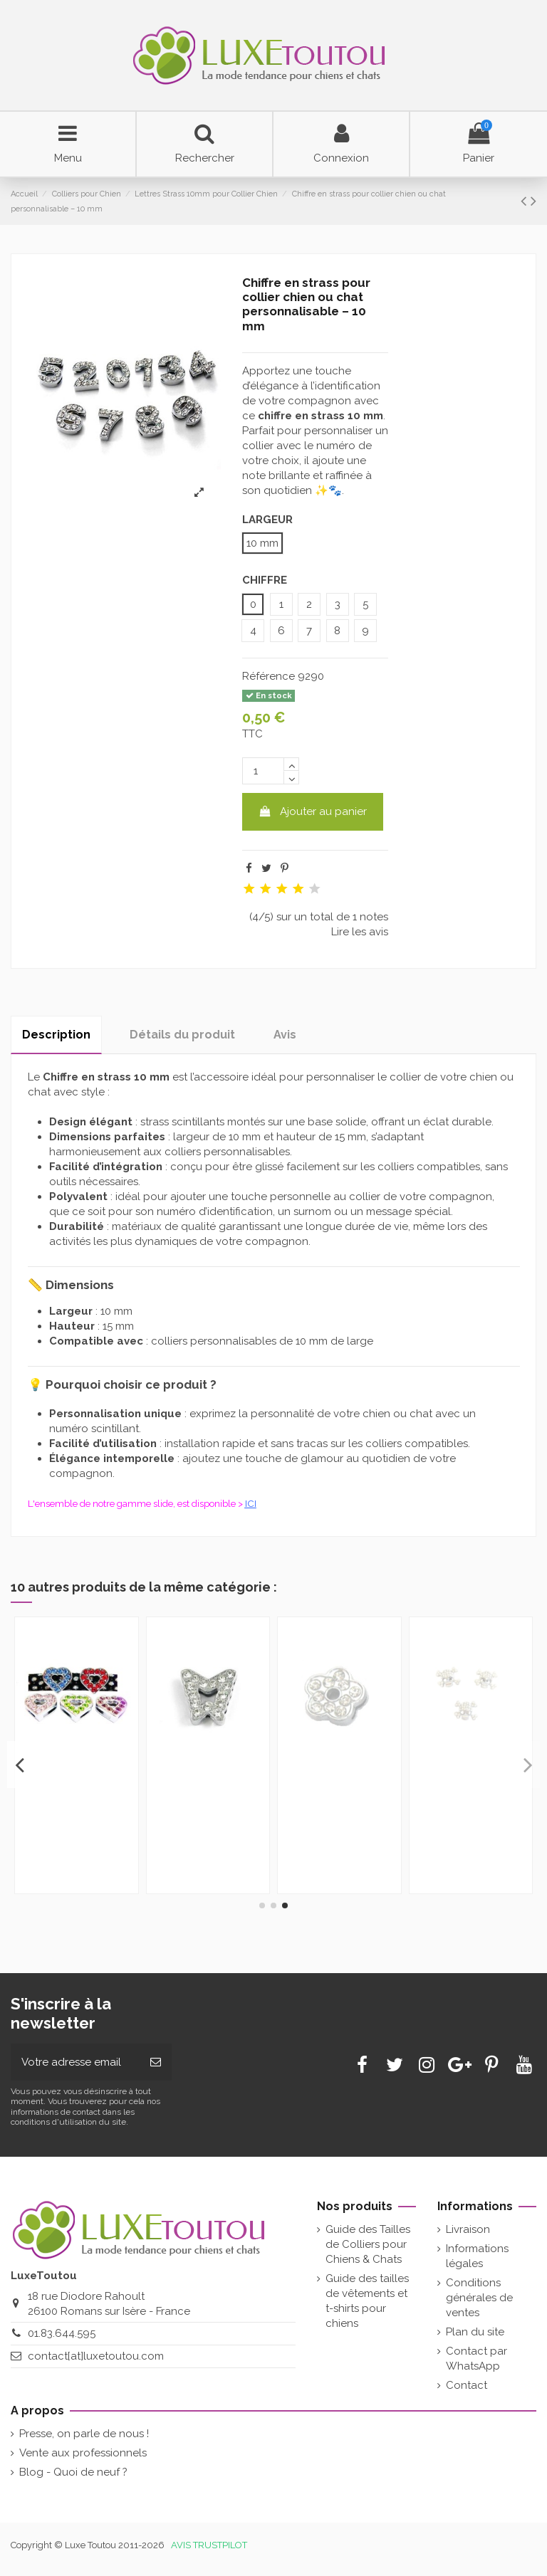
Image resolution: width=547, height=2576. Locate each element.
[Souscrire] (156, 2062)
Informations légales (477, 2256)
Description (56, 1034)
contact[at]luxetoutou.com (96, 2356)
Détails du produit (182, 1034)
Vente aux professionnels (83, 2452)
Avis (285, 1034)
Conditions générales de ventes (479, 2297)
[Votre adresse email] (75, 2062)
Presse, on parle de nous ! (84, 2433)
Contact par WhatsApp (476, 2358)
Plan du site (475, 2331)
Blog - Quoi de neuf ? (73, 2472)
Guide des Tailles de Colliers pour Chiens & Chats (367, 2244)
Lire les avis (359, 931)
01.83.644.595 (61, 2333)
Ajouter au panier (313, 811)
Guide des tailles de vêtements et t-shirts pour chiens (367, 2301)
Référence (268, 676)
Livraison (468, 2229)
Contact (466, 2385)
